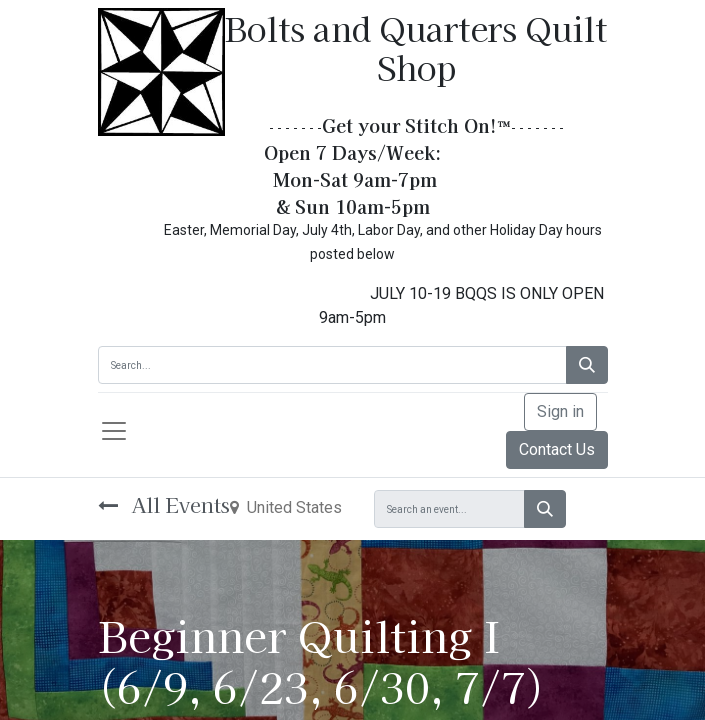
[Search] (587, 365)
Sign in (560, 411)
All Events (164, 504)
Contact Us (557, 449)
